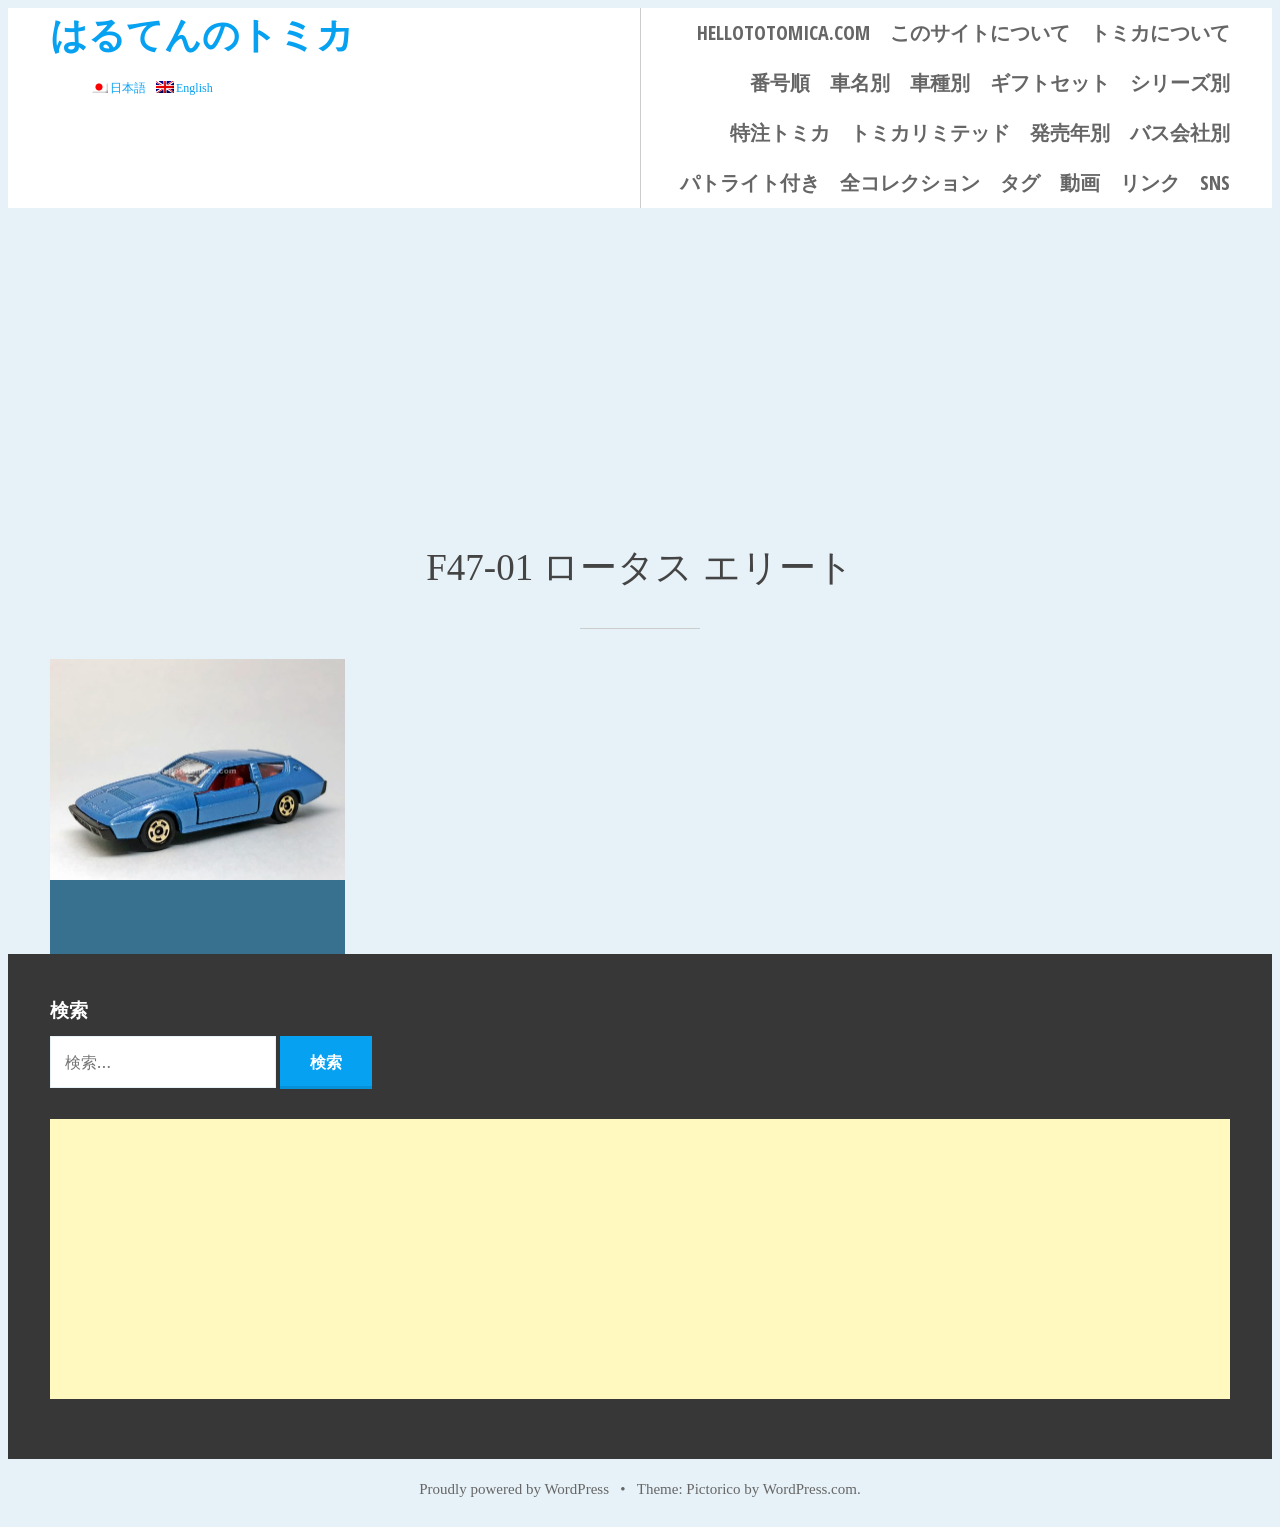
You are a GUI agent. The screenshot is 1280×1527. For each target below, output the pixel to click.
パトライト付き (750, 182)
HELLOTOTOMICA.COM (783, 32)
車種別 (940, 82)
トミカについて (1160, 32)
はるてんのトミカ (202, 33)
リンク (1150, 182)
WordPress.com (810, 1489)
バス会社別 (1180, 132)
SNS (1215, 182)
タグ (1020, 182)
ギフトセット (1050, 82)
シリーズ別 (1180, 82)
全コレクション (910, 182)
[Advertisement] (640, 358)
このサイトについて (980, 32)
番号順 (780, 82)
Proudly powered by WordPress (514, 1489)
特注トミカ (780, 132)
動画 (1080, 182)
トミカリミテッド (930, 132)
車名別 (860, 82)
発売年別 (1070, 132)
